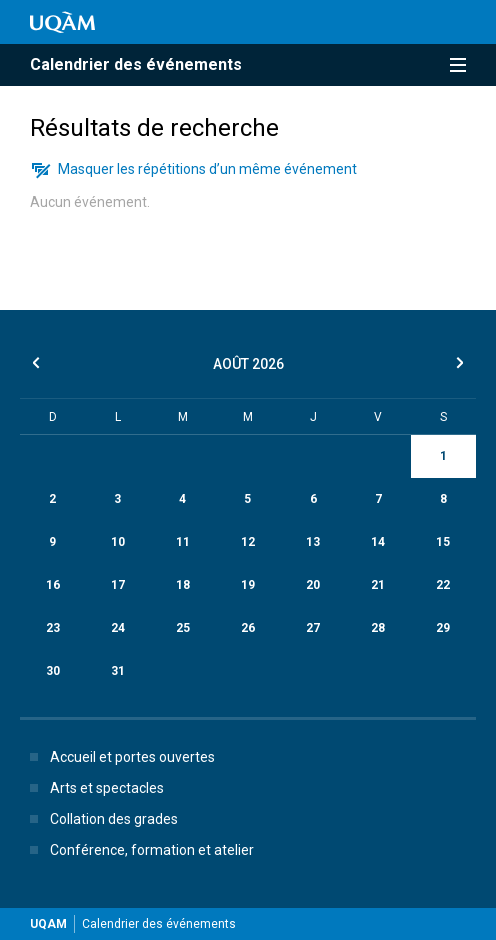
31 (118, 671)
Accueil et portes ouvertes (118, 757)
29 (443, 628)
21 (378, 585)
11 (183, 542)
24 (118, 628)
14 (378, 542)
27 (313, 628)
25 (183, 628)
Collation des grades (100, 819)
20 (313, 585)
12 (248, 542)
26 (248, 628)
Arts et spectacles (93, 788)
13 (313, 542)
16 (53, 585)
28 (378, 628)
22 (443, 585)
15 (443, 542)
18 (183, 585)
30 (53, 671)
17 (118, 585)
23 (53, 628)
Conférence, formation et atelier (138, 850)
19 (248, 585)
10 (118, 542)
